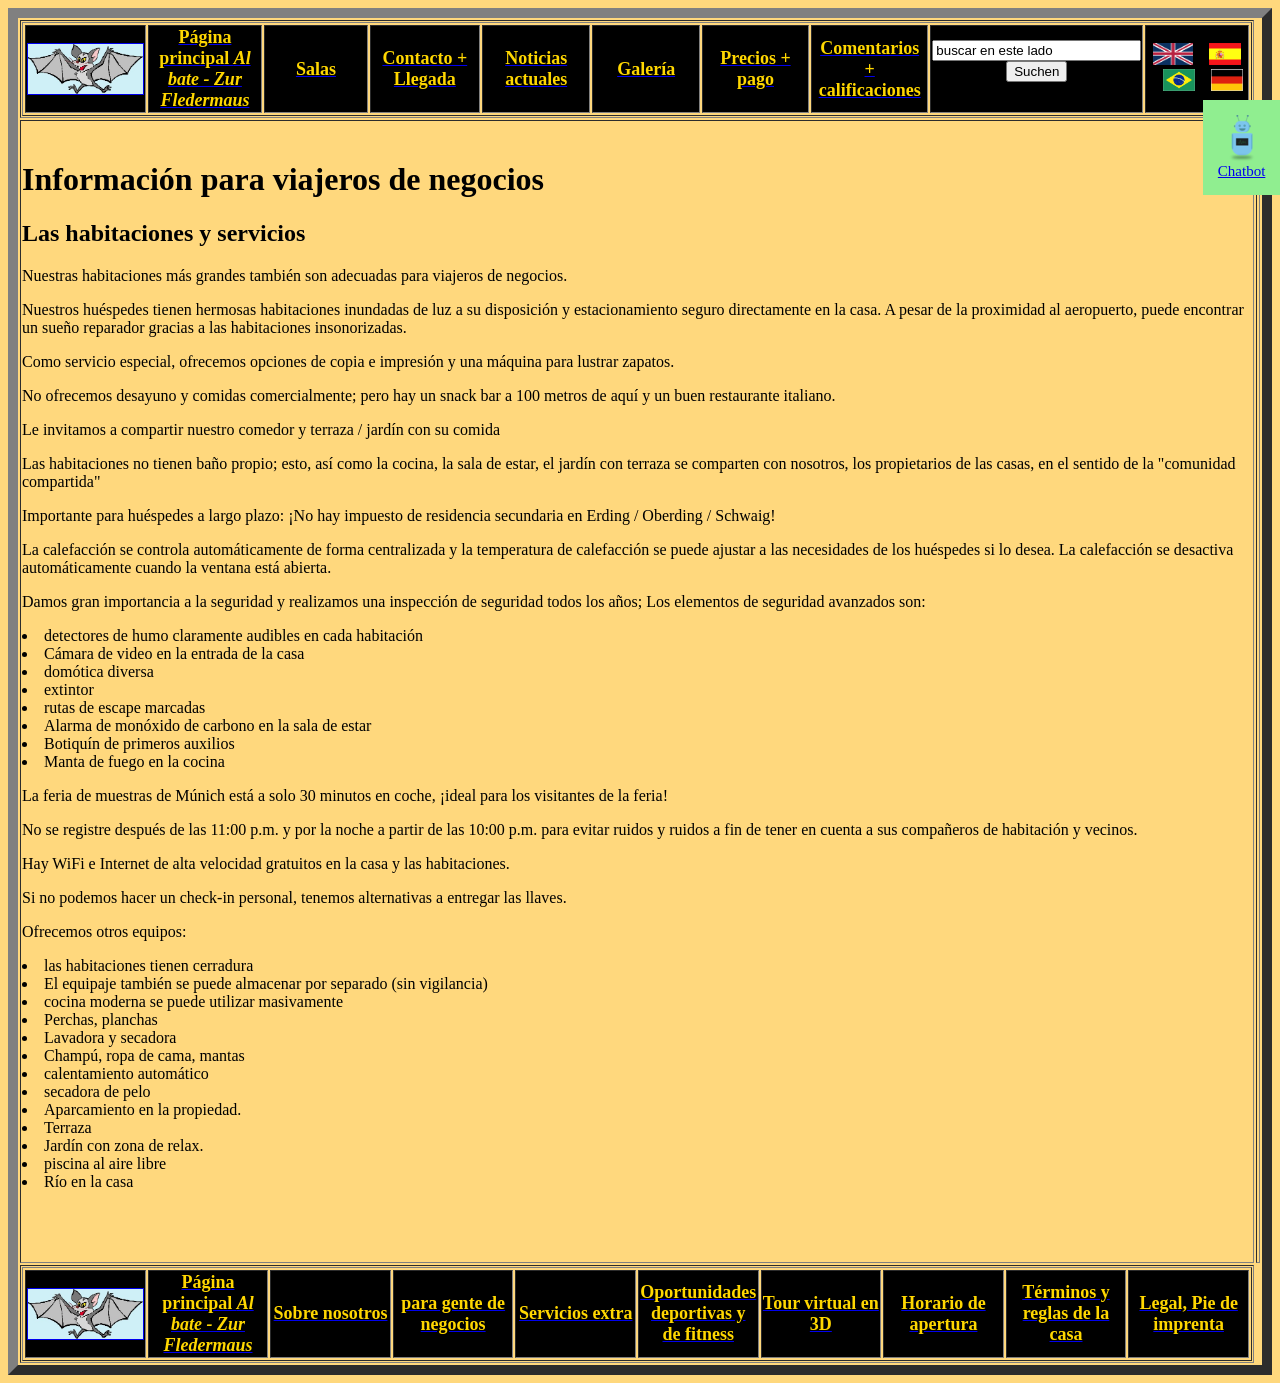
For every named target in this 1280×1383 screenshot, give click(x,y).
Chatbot (1242, 164)
